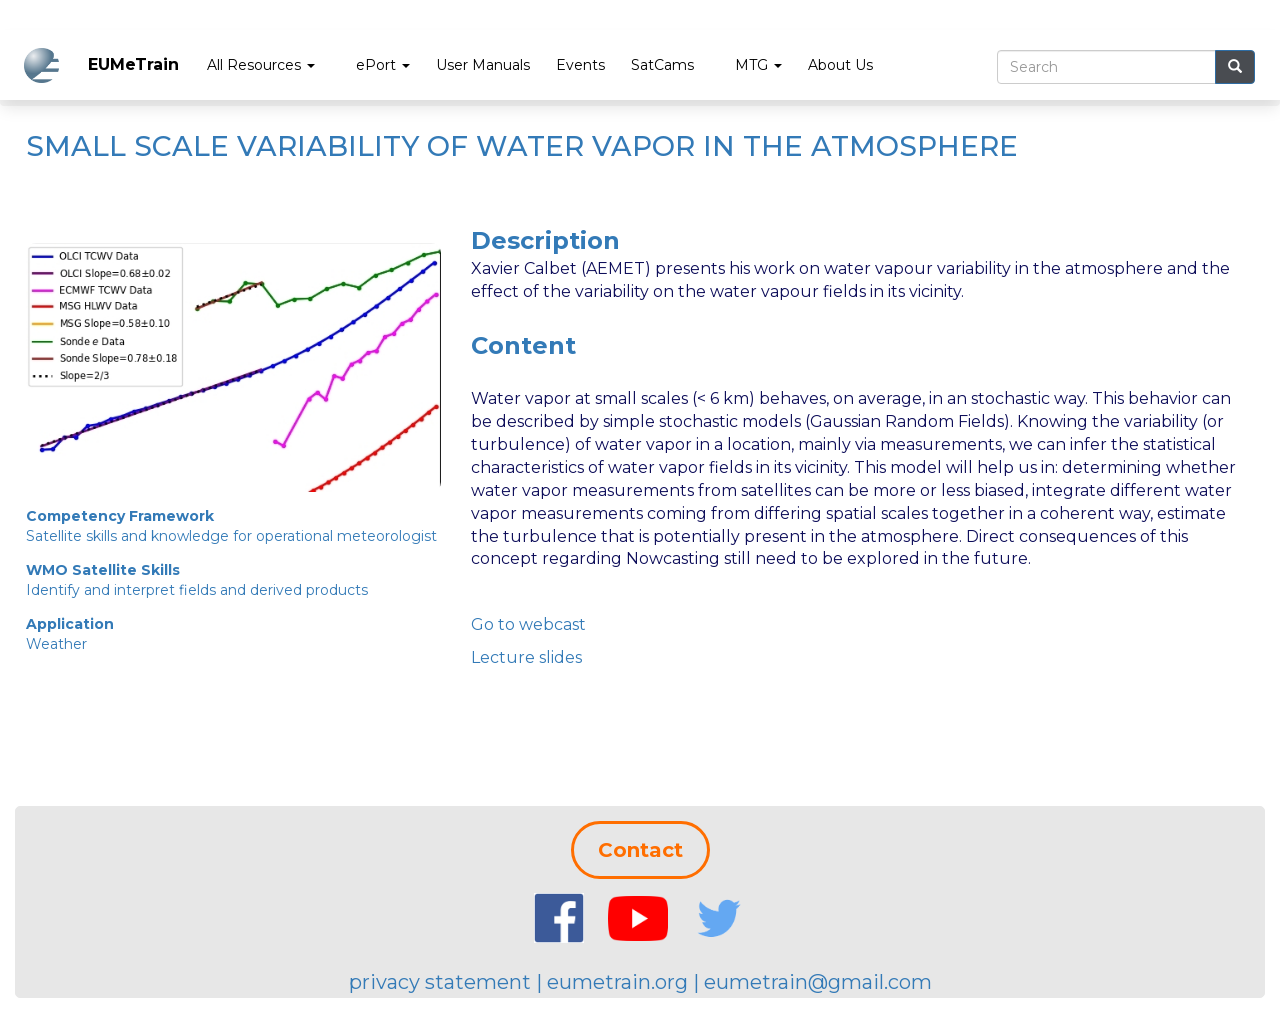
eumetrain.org (617, 982)
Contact (640, 850)
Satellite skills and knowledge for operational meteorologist (231, 536)
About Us (840, 65)
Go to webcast (528, 624)
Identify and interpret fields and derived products (197, 590)
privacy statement (440, 982)
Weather (56, 644)
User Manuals (483, 65)
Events (580, 65)
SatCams (662, 65)
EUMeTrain (133, 64)
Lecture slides (526, 657)
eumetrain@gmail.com (818, 982)
